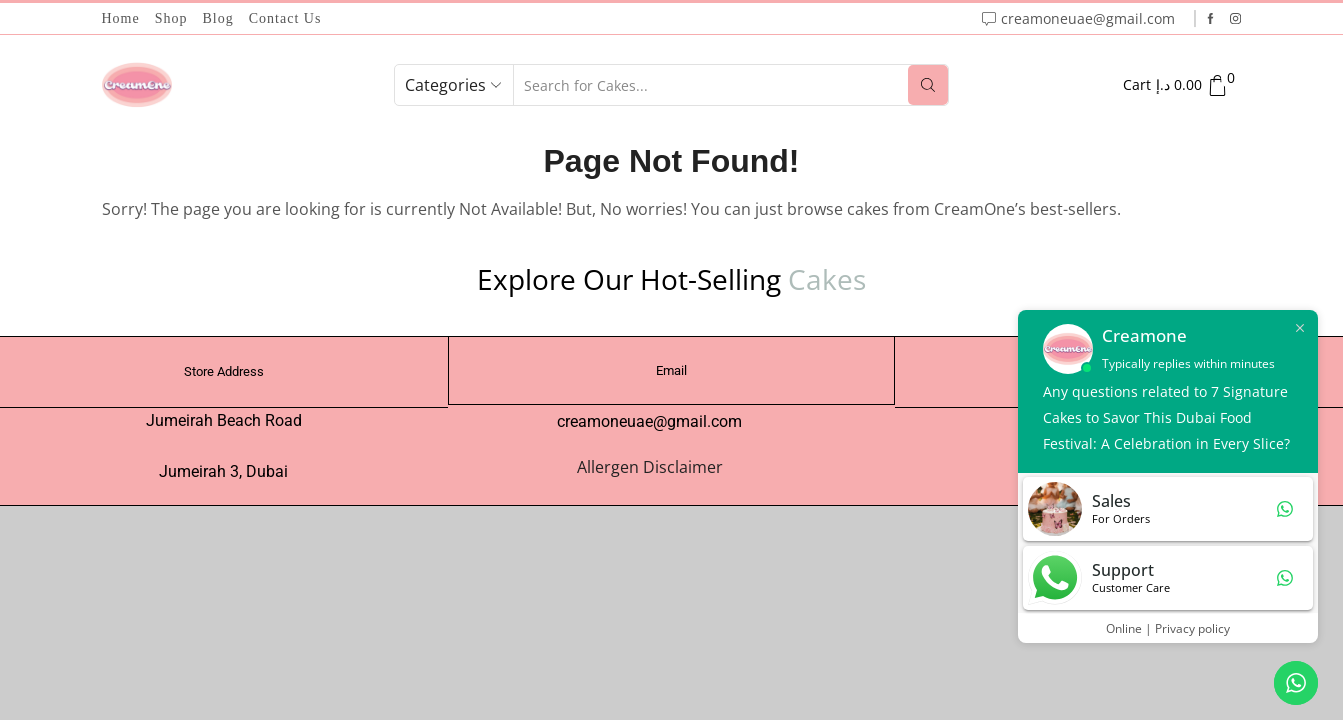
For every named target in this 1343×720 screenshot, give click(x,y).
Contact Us (285, 18)
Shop (171, 18)
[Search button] (928, 85)
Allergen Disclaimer (650, 467)
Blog (218, 18)
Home (121, 18)
